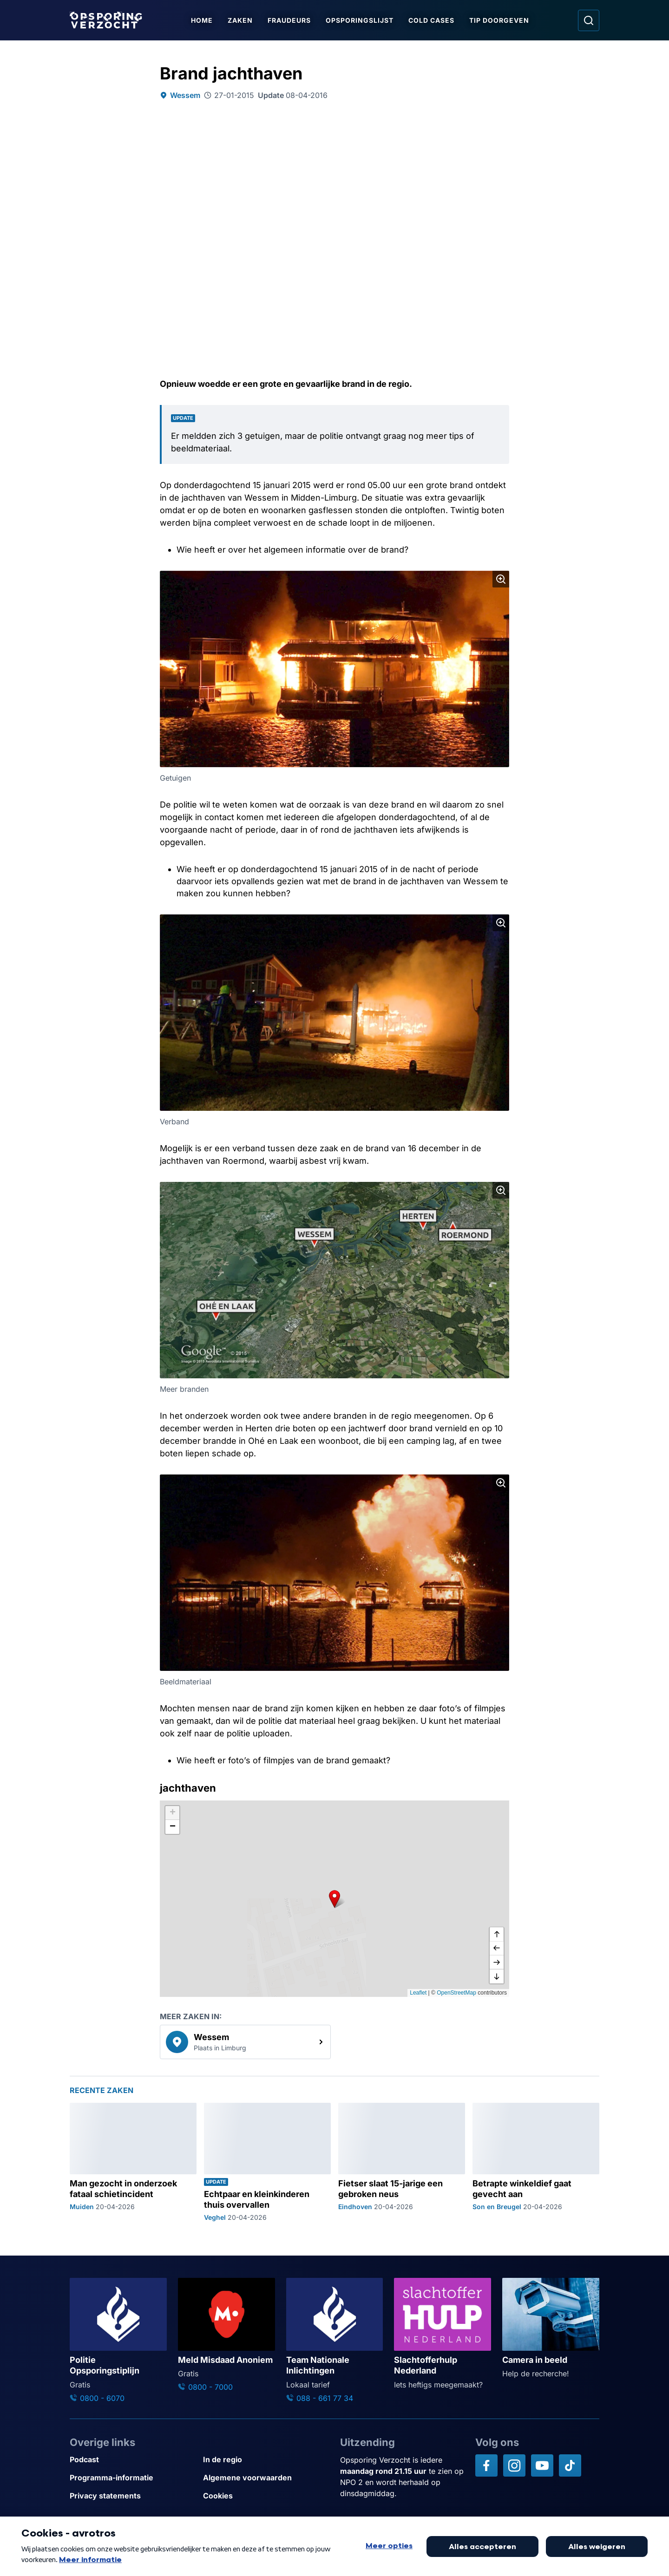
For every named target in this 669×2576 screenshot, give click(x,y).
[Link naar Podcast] (133, 2459)
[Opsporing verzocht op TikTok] (570, 2465)
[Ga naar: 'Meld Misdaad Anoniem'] (226, 2335)
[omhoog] (497, 1935)
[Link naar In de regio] (266, 2459)
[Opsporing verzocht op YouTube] (542, 2465)
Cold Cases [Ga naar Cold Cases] (433, 20)
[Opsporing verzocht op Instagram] (514, 2465)
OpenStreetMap (456, 1992)
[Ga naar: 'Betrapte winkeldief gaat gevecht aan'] (535, 2162)
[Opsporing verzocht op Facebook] (486, 2465)
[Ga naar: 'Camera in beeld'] (550, 2328)
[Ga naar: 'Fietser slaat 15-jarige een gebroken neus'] (401, 2162)
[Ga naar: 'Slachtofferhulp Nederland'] (442, 2334)
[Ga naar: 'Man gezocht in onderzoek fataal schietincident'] (133, 2162)
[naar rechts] (497, 1962)
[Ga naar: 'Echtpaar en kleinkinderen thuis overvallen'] (267, 2162)
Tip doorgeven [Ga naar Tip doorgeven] (501, 20)
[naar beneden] (497, 1976)
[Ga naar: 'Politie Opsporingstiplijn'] (118, 2340)
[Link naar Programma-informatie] (133, 2477)
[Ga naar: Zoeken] (588, 20)
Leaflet (418, 1992)
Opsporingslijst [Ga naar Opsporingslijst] (361, 20)
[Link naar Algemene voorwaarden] (266, 2477)
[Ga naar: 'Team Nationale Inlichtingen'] (334, 2340)
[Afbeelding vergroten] (500, 579)
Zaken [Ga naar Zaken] (242, 20)
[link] (245, 2042)
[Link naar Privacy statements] (133, 2496)
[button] (334, 1898)
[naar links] (497, 1949)
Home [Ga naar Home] (204, 20)
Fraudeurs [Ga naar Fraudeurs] (291, 20)
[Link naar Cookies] (266, 2496)
